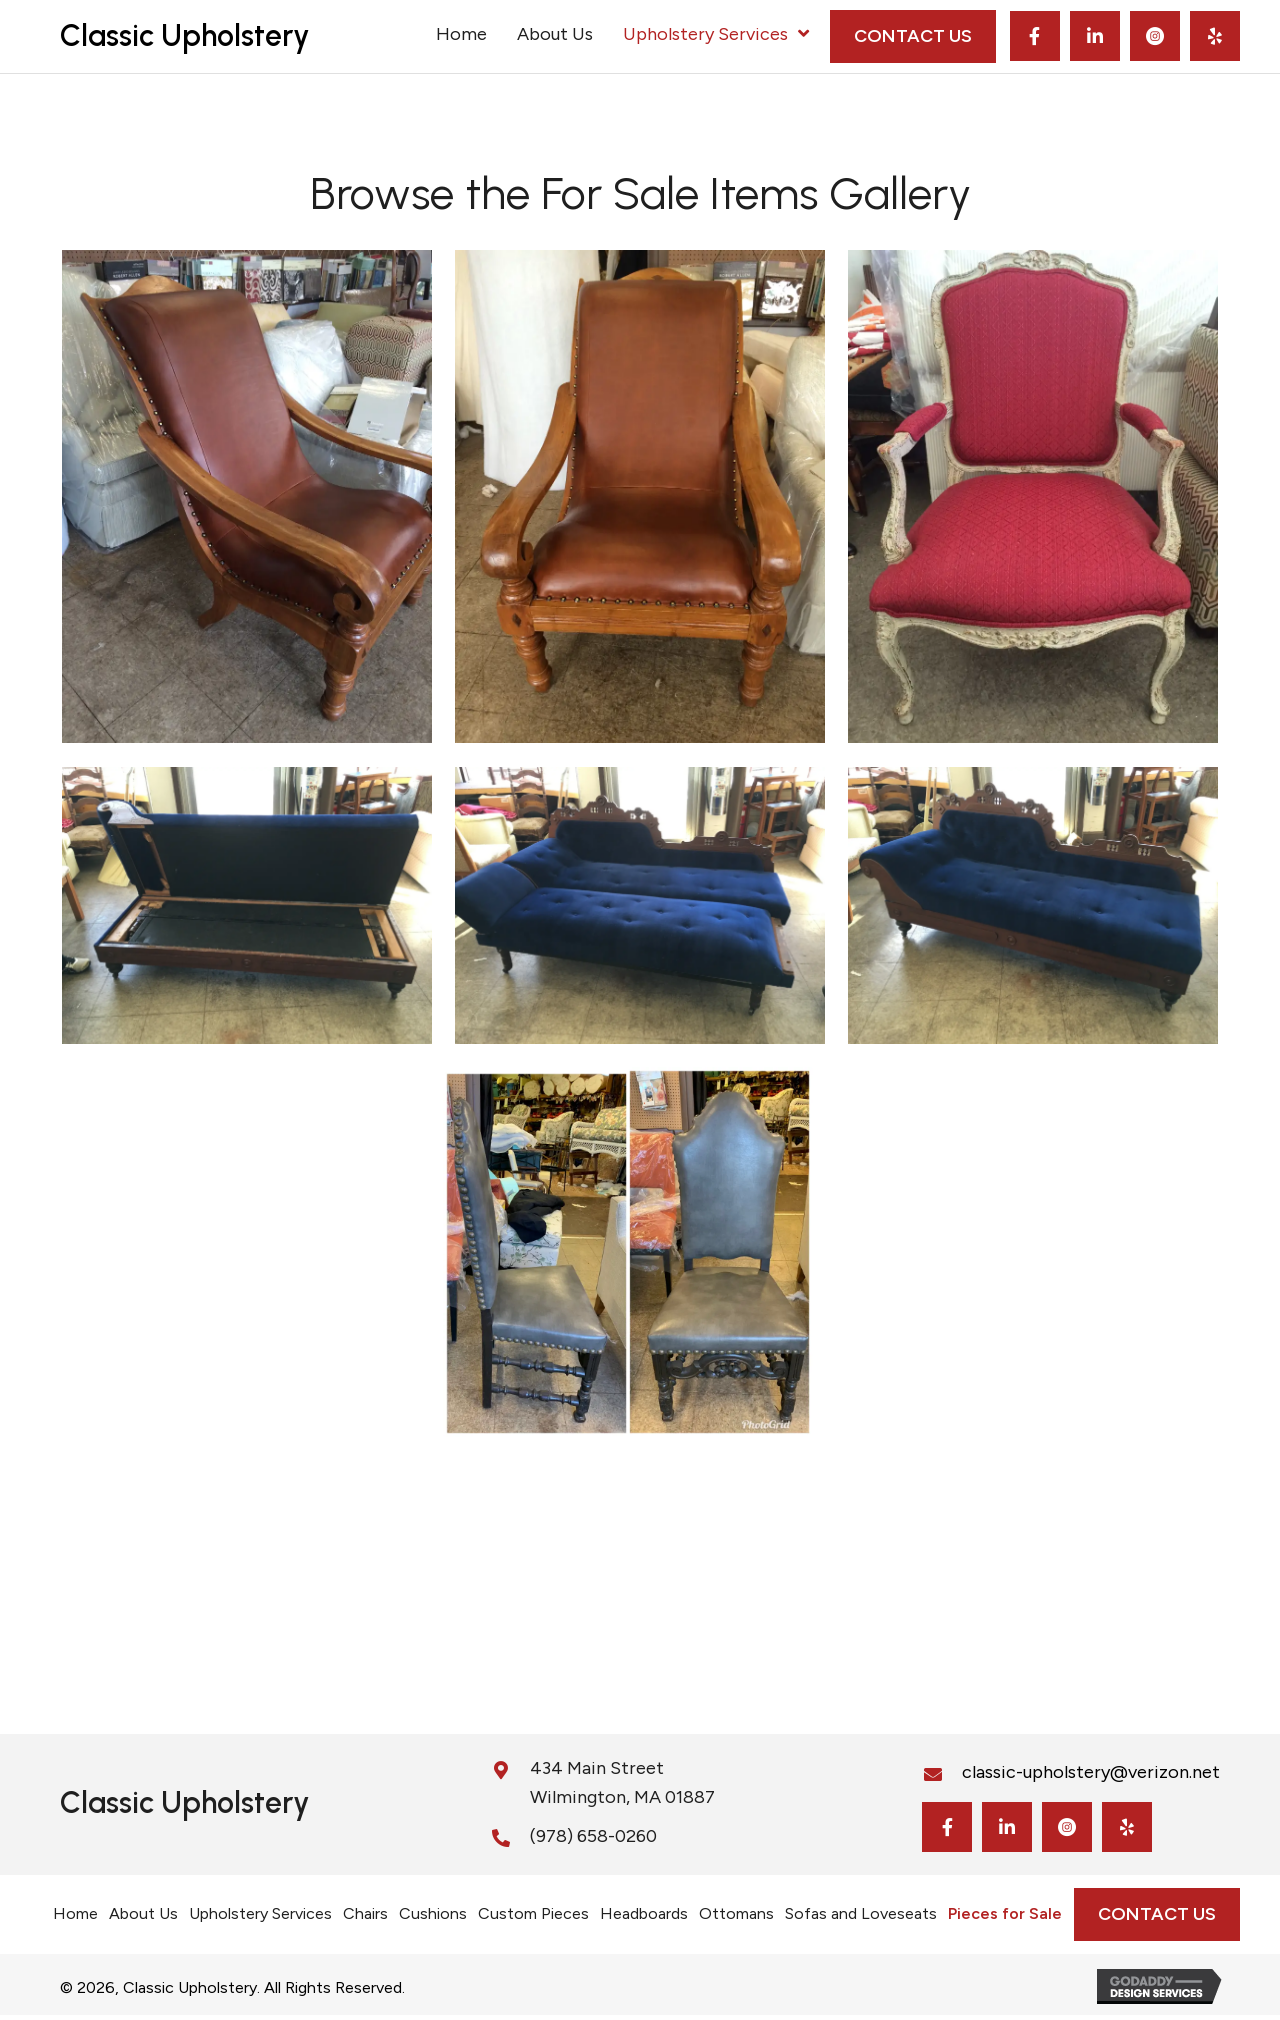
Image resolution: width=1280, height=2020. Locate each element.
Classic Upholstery (185, 35)
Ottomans (736, 1913)
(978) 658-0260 (593, 1836)
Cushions (433, 1913)
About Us (143, 1913)
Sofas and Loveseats (861, 1913)
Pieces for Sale (1005, 1913)
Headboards (644, 1913)
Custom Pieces (533, 1913)
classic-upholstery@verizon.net (1091, 1772)
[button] (1035, 36)
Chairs (365, 1913)
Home (75, 1913)
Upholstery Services (260, 1913)
